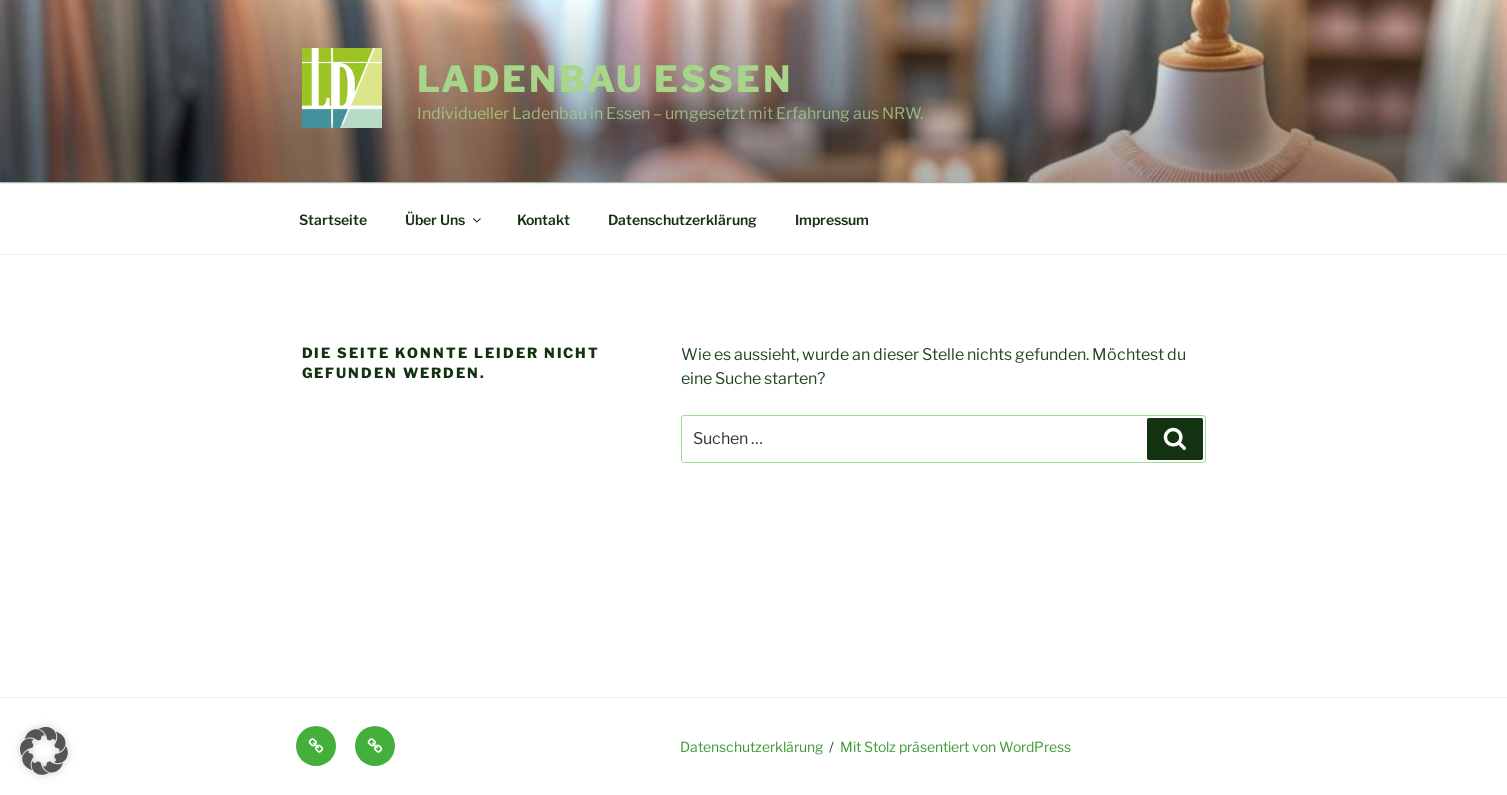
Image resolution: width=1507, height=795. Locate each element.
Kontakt (543, 219)
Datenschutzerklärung (682, 219)
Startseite (333, 219)
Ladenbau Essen (605, 79)
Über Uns (444, 219)
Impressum (832, 219)
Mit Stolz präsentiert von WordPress (955, 746)
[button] (44, 751)
